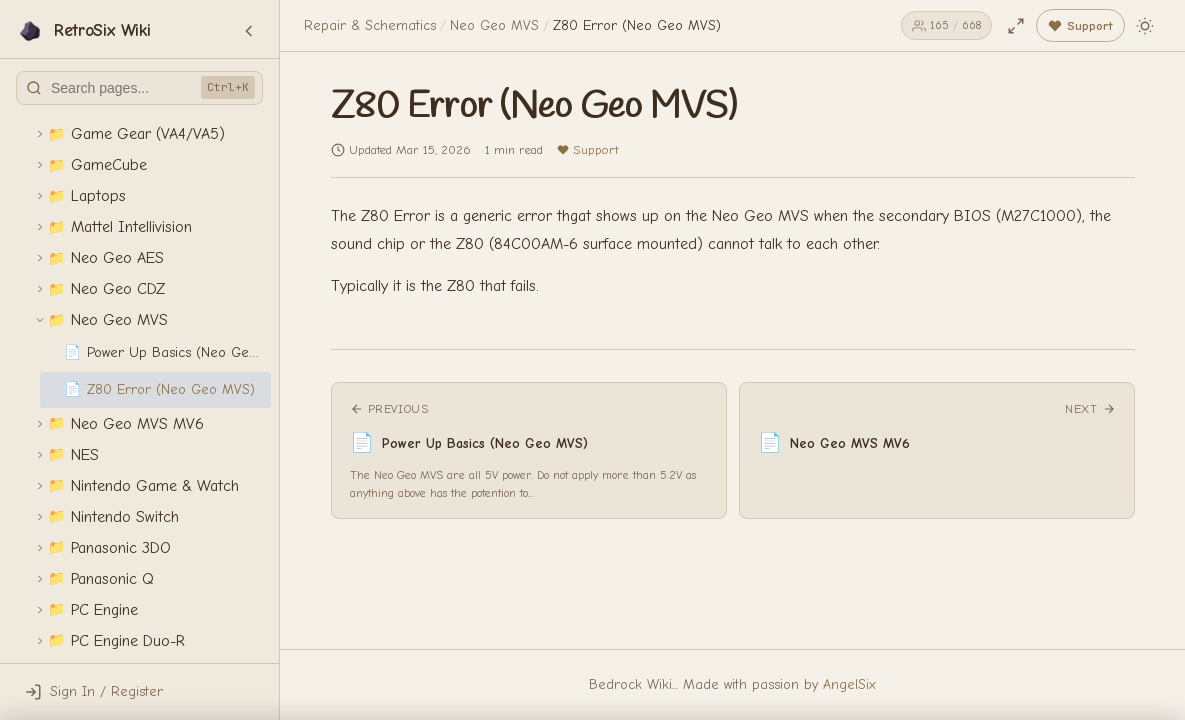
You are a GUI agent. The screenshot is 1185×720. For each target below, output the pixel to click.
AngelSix (849, 684)
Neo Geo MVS (494, 25)
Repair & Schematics (370, 25)
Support (587, 149)
